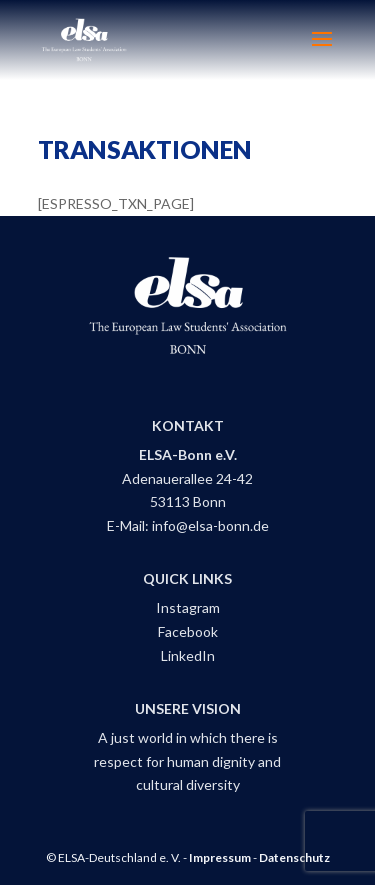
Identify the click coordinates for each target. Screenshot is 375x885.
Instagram (188, 607)
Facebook (188, 631)
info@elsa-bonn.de (210, 525)
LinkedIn (188, 655)
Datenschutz (294, 857)
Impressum (220, 857)
